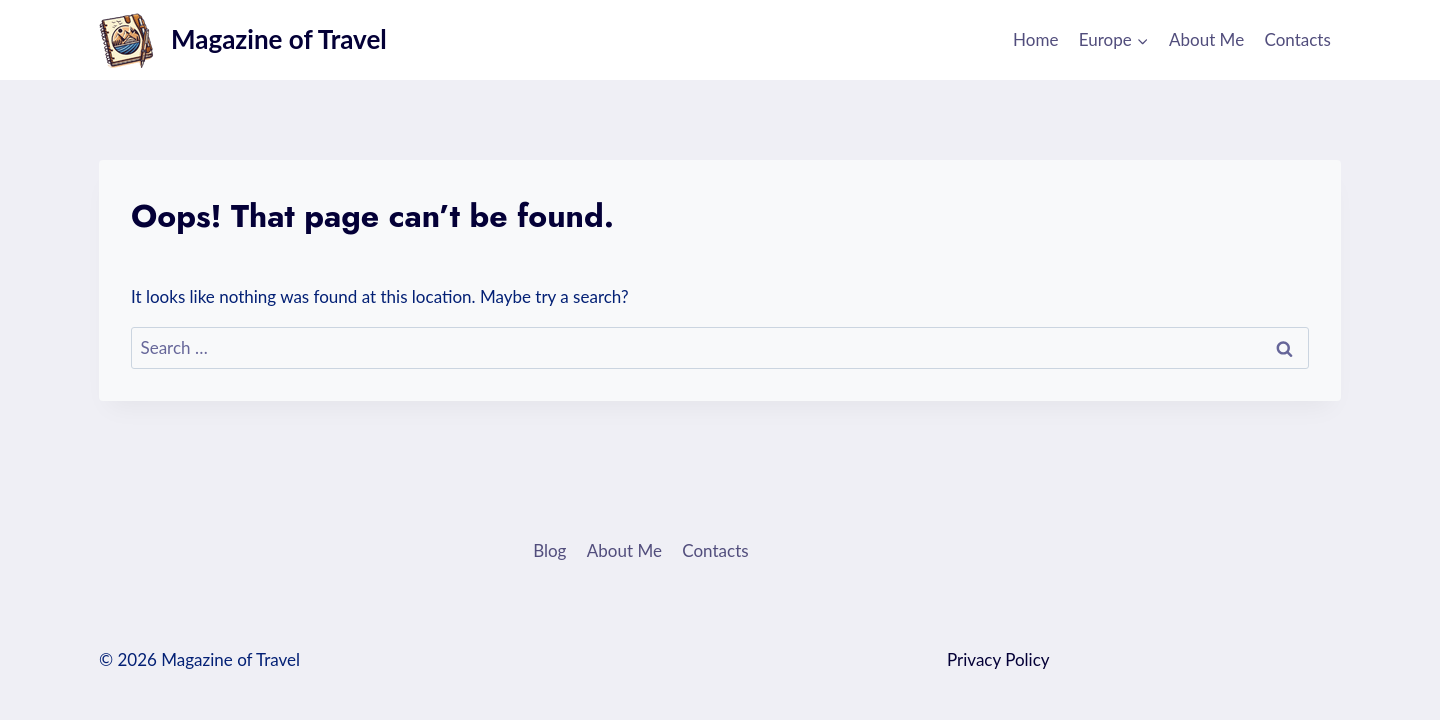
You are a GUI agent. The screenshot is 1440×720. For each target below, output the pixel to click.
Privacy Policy (998, 659)
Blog (549, 550)
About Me (1206, 39)
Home (1035, 39)
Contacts (1298, 39)
